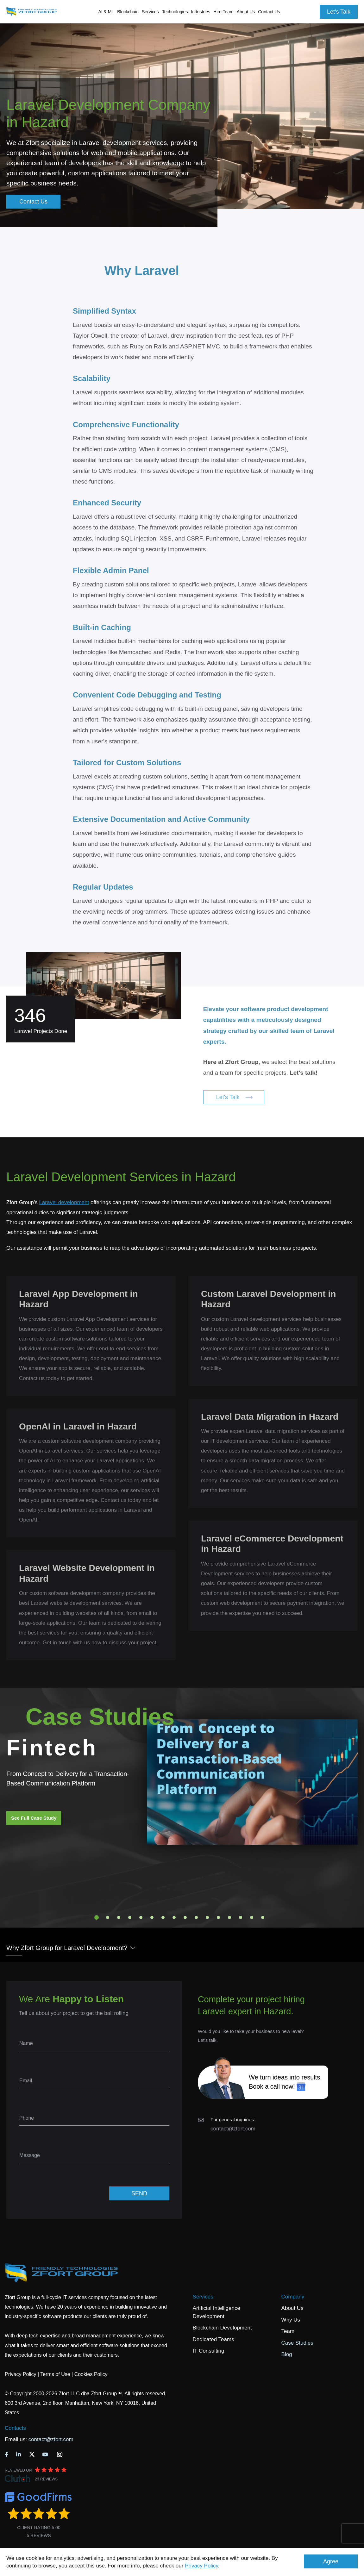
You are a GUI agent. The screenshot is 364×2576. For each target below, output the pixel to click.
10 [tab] (196, 1917)
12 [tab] (218, 1917)
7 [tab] (163, 1917)
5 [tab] (140, 1917)
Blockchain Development (222, 2328)
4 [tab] (129, 1917)
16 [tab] (262, 1917)
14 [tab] (240, 1917)
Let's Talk (338, 12)
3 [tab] (118, 1917)
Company (292, 2297)
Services (203, 2297)
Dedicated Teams (213, 2339)
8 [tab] (174, 1917)
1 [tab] (96, 1917)
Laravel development (64, 1202)
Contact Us (269, 11)
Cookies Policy (91, 2374)
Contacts (15, 2428)
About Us (292, 2308)
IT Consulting (208, 2351)
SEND (139, 2193)
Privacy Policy (201, 2566)
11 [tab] (207, 1917)
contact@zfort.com (232, 2129)
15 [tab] (251, 1917)
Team (288, 2331)
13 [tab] (229, 1917)
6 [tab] (152, 1917)
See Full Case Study (33, 1818)
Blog (286, 2354)
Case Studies (297, 2343)
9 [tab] (185, 1917)
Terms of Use (55, 2374)
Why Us (290, 2320)
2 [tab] (107, 1917)
